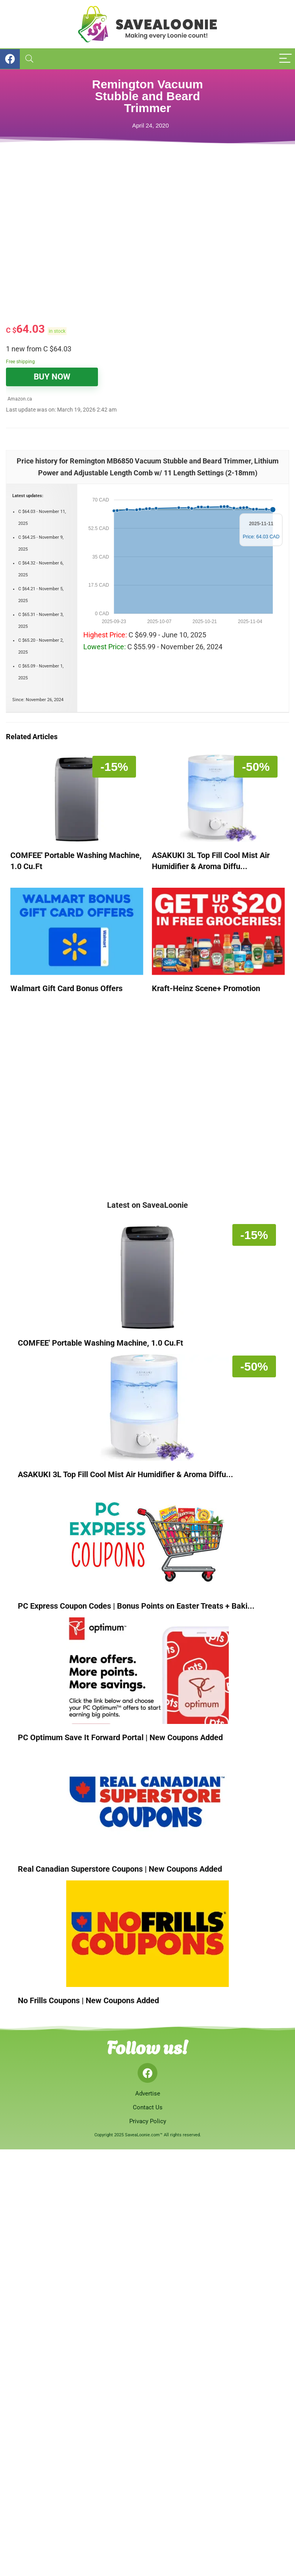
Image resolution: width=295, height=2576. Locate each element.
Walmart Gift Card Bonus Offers (66, 988)
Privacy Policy (147, 2121)
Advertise (147, 2093)
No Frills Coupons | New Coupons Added (88, 2000)
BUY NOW (52, 376)
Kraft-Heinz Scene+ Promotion (206, 988)
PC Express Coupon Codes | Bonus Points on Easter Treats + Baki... (136, 1606)
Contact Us (148, 2107)
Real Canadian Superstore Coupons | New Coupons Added (120, 1869)
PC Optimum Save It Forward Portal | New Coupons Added (120, 1737)
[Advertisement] (105, 253)
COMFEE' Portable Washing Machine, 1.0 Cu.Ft (100, 1343)
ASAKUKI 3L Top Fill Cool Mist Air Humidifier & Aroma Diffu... (125, 1474)
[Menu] (285, 58)
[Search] (29, 58)
